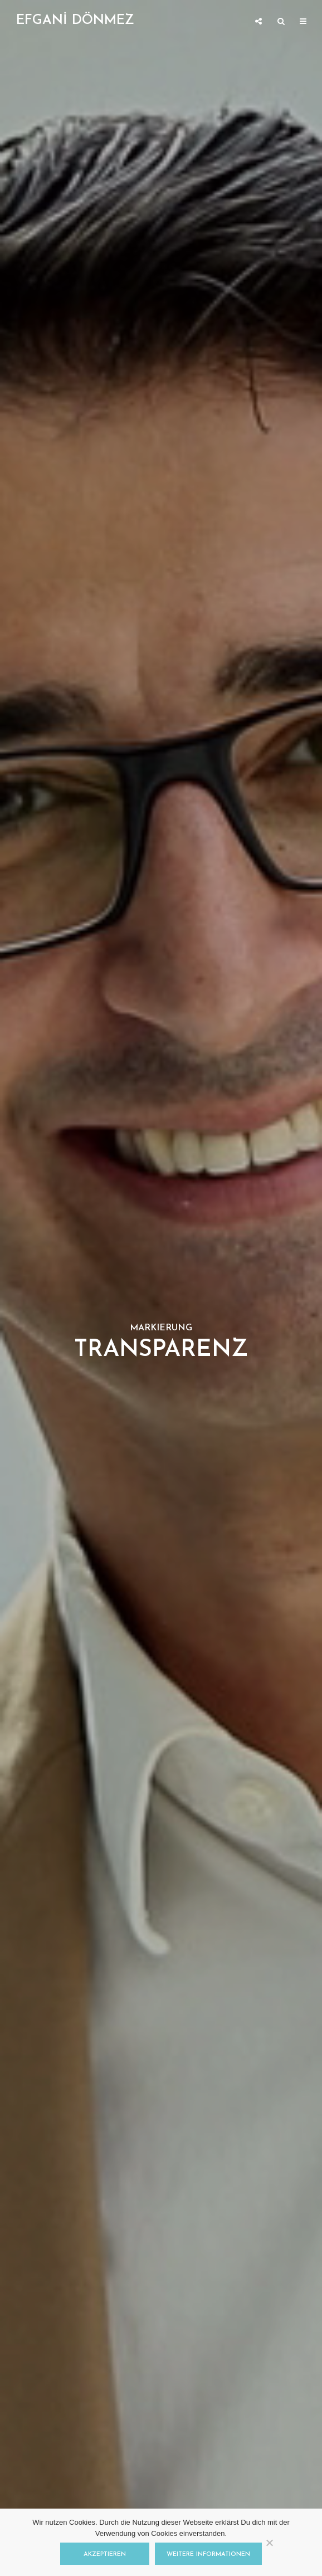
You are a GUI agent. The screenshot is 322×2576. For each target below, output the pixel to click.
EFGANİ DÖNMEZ (75, 20)
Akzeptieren (105, 2554)
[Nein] (269, 2542)
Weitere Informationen (208, 2554)
